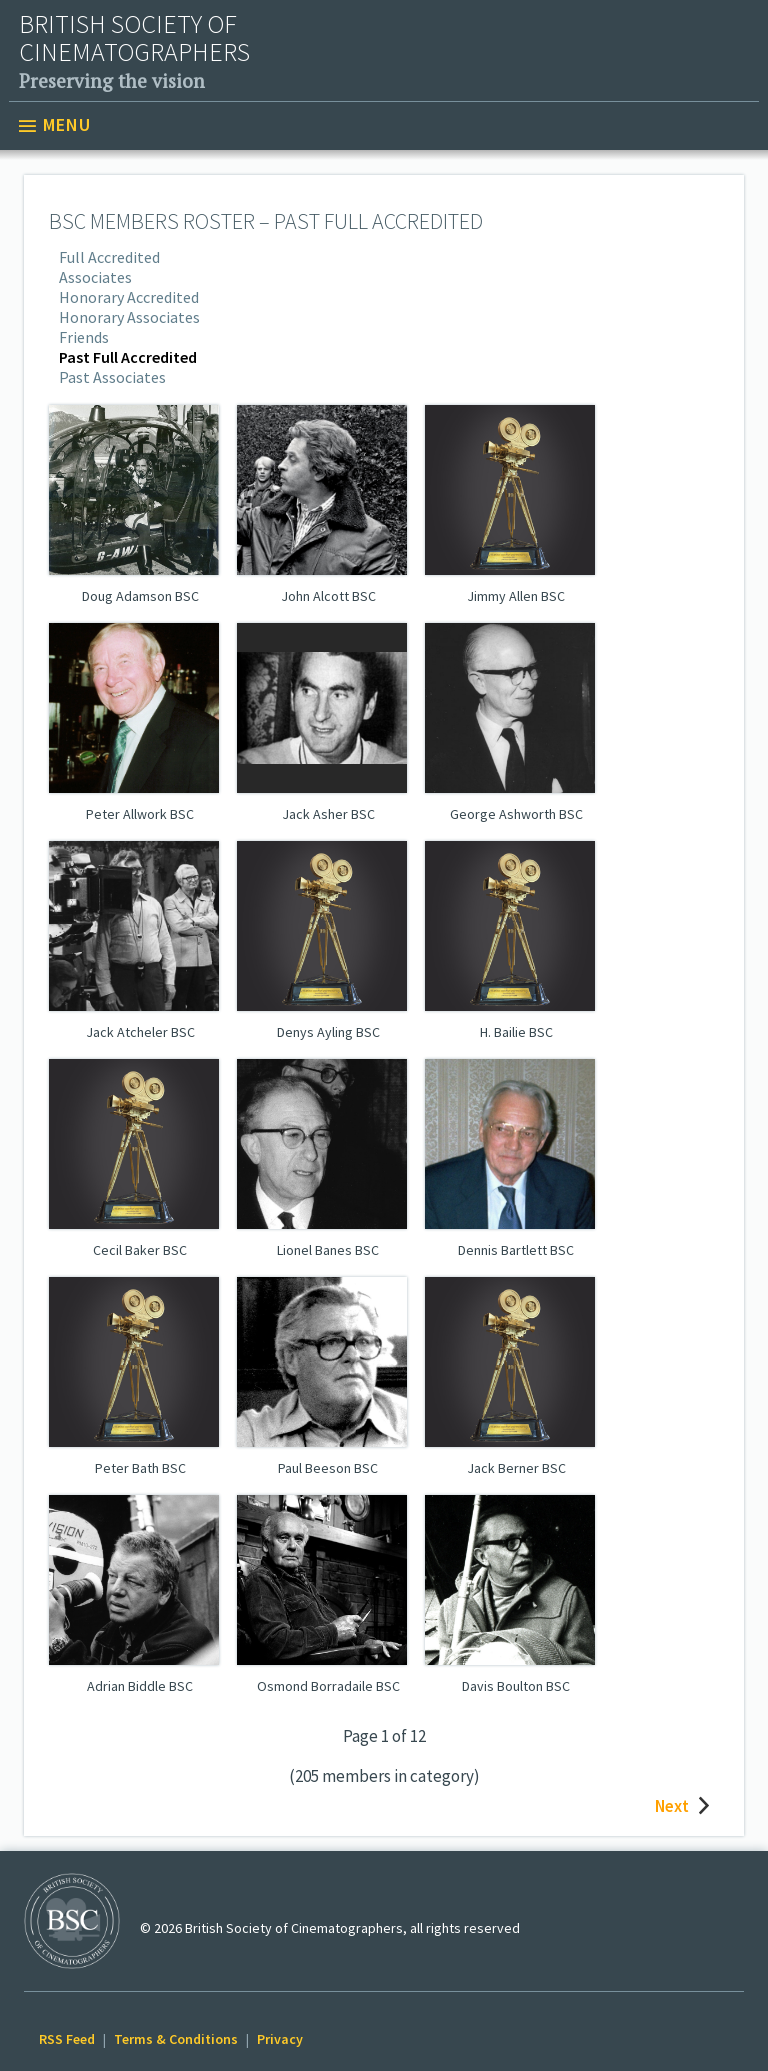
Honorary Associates (129, 317)
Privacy (280, 2039)
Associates (95, 277)
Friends (84, 337)
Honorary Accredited (129, 297)
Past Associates (112, 377)
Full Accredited (109, 257)
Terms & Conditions (176, 2039)
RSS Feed (67, 2039)
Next (687, 1806)
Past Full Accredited (128, 357)
